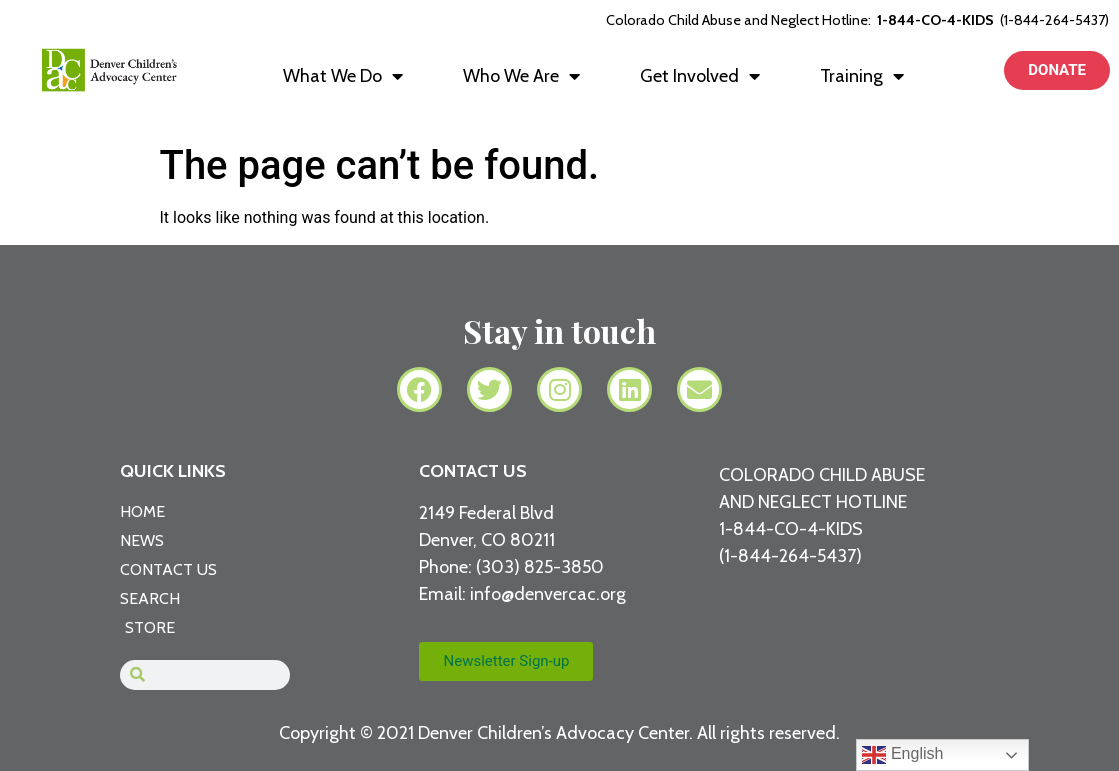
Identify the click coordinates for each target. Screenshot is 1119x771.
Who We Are (521, 76)
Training (862, 76)
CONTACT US (473, 471)
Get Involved (700, 76)
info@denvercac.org (548, 594)
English (902, 755)
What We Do (343, 76)
